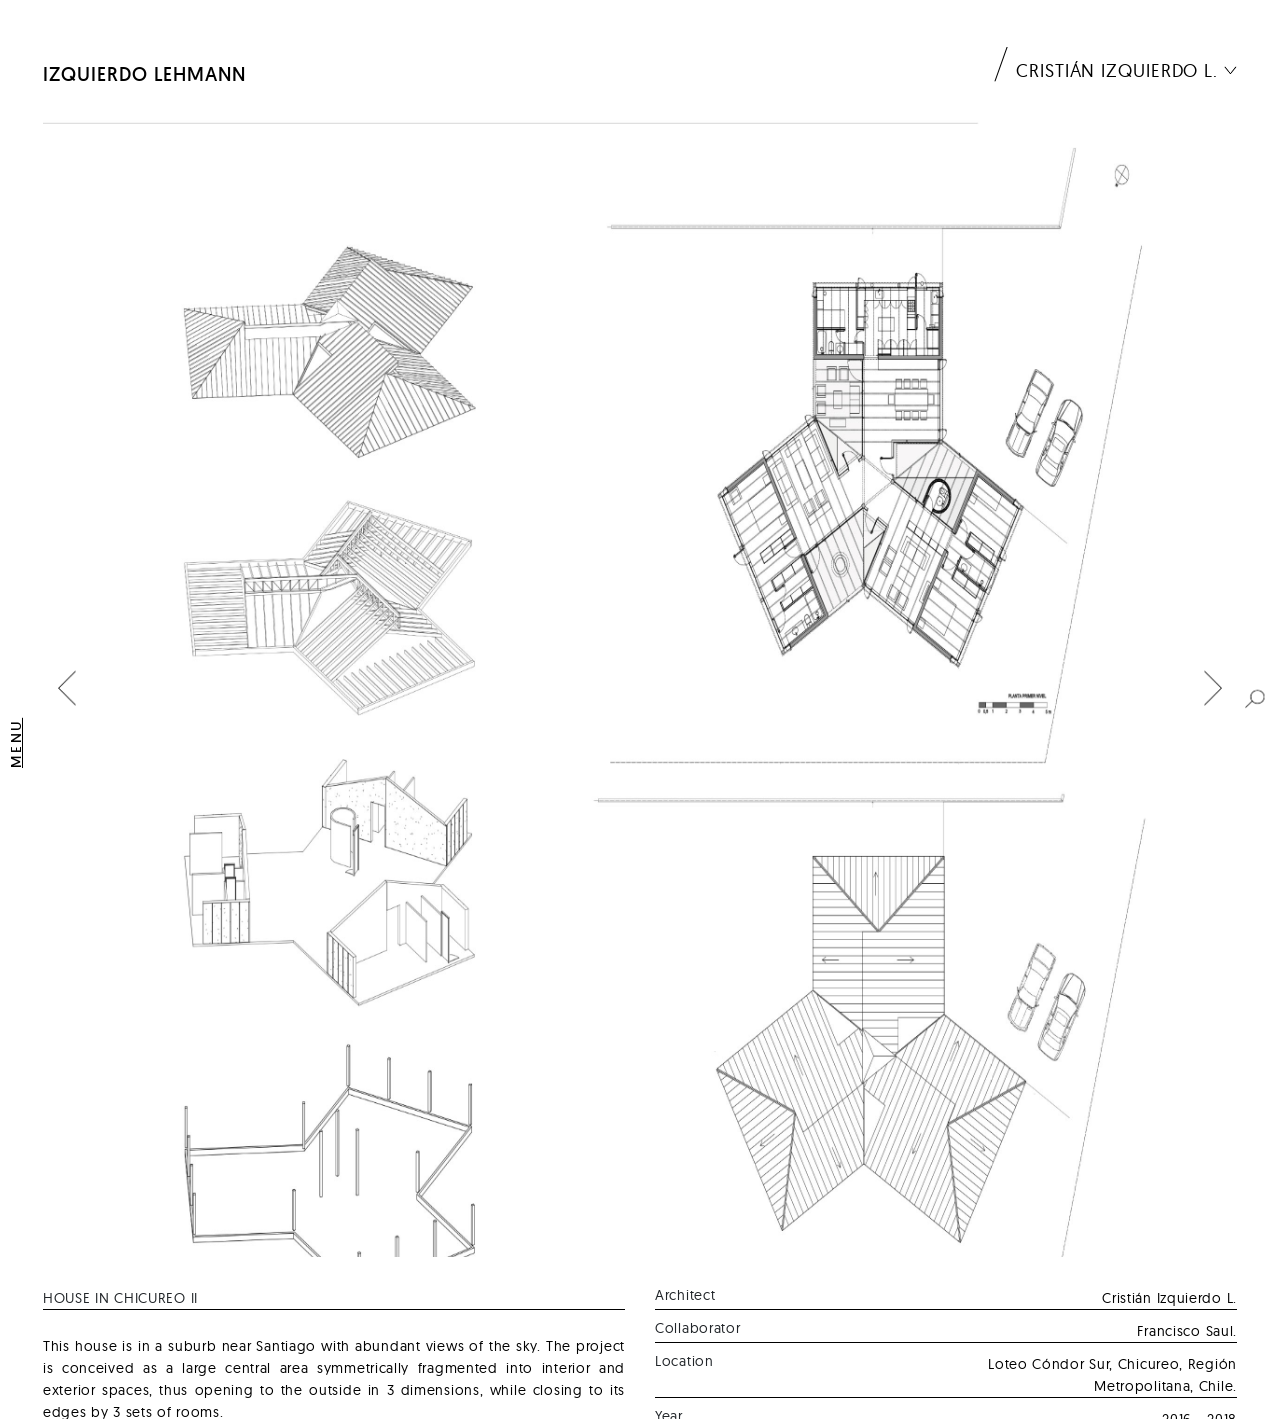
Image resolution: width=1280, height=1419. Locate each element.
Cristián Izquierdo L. (1117, 70)
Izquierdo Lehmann (144, 74)
